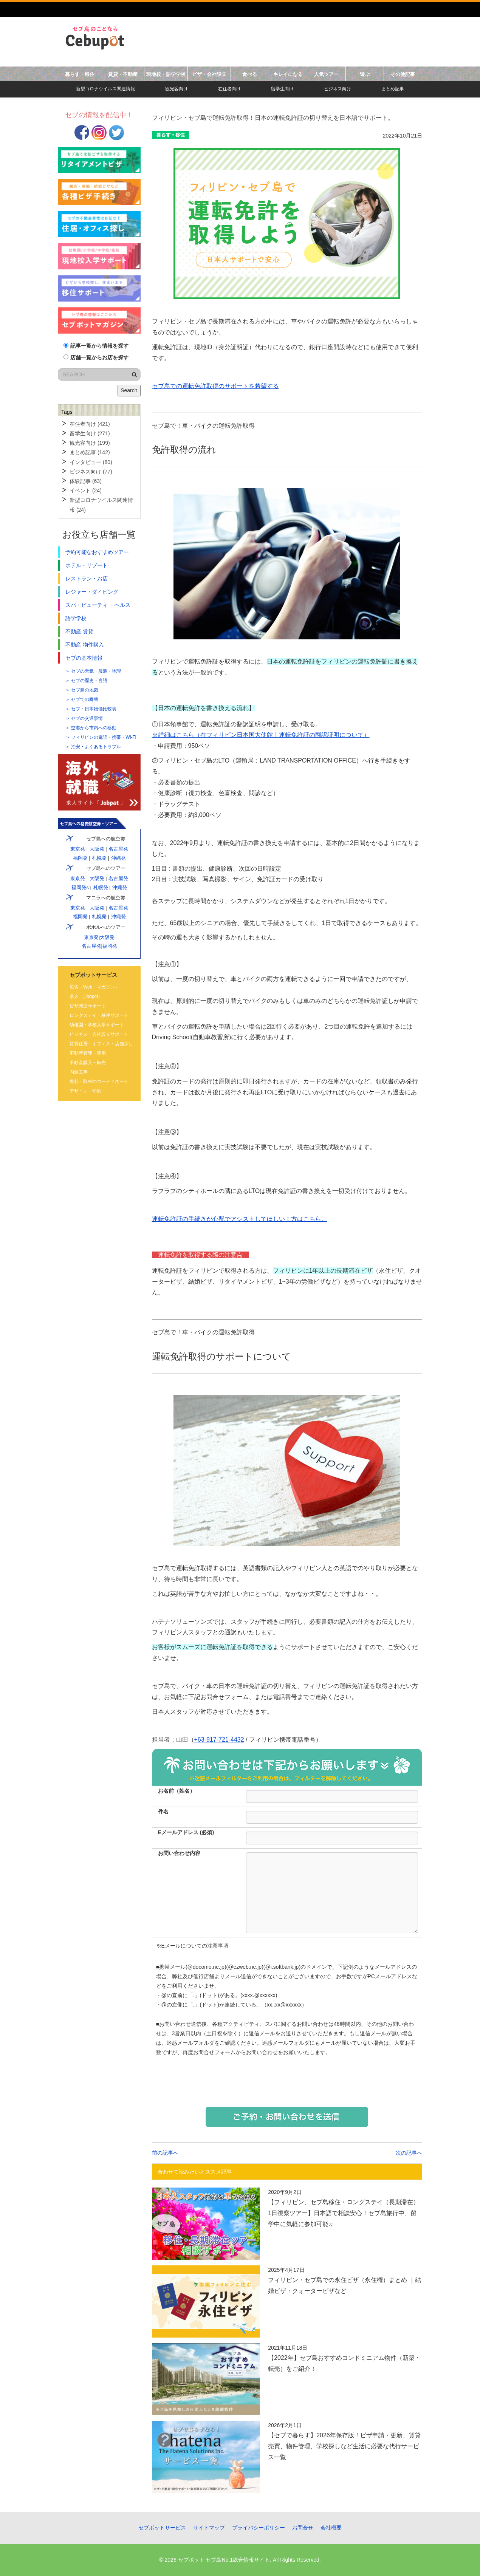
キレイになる (288, 74)
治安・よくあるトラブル (96, 746)
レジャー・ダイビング (91, 592)
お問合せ (302, 2528)
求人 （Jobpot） (86, 996)
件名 (163, 1812)
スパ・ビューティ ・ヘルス (97, 605)
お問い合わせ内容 (179, 1853)
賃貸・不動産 (123, 74)
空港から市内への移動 (93, 727)
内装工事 (79, 1072)
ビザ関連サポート (88, 1006)
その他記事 (402, 74)
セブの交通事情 (87, 718)
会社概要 (331, 2528)
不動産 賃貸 (79, 631)
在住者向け (229, 88)
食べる (249, 74)
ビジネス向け (337, 88)
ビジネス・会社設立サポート (99, 1034)
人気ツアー (326, 74)
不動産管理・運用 (88, 1053)
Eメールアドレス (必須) (186, 1832)
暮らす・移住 (79, 74)
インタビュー (91, 462)
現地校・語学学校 (166, 74)
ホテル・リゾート (86, 565)
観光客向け (176, 88)
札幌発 (99, 858)
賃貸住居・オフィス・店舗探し (101, 1043)
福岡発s (80, 887)
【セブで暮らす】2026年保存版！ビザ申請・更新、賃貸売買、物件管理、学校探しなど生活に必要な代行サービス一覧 (344, 2446)
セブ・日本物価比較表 (93, 709)
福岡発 (80, 858)
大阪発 (96, 849)
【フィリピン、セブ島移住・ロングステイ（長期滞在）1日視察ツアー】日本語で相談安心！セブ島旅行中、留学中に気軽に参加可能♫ (343, 2213)
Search (129, 390)
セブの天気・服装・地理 (96, 671)
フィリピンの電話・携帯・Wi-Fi (103, 737)
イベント (86, 490)
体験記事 (86, 481)
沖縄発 (118, 858)
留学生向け (282, 88)
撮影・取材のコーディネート (99, 1081)
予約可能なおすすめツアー (97, 552)
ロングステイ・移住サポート (99, 1015)
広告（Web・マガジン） (94, 987)
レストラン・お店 (86, 579)
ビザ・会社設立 (209, 74)
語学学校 (76, 618)
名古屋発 (118, 849)
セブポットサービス (162, 2528)
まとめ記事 (392, 88)
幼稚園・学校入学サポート (97, 1024)
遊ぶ (365, 74)
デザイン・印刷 (85, 1091)
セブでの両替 (84, 699)
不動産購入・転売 (88, 1062)
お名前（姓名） (176, 1791)
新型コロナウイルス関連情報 (105, 88)
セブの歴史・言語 (89, 680)
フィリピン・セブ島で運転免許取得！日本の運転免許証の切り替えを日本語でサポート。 (273, 117)
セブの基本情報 (83, 658)
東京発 (77, 849)
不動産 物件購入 (84, 645)
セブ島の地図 (84, 690)
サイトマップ (209, 2528)
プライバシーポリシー (258, 2528)
